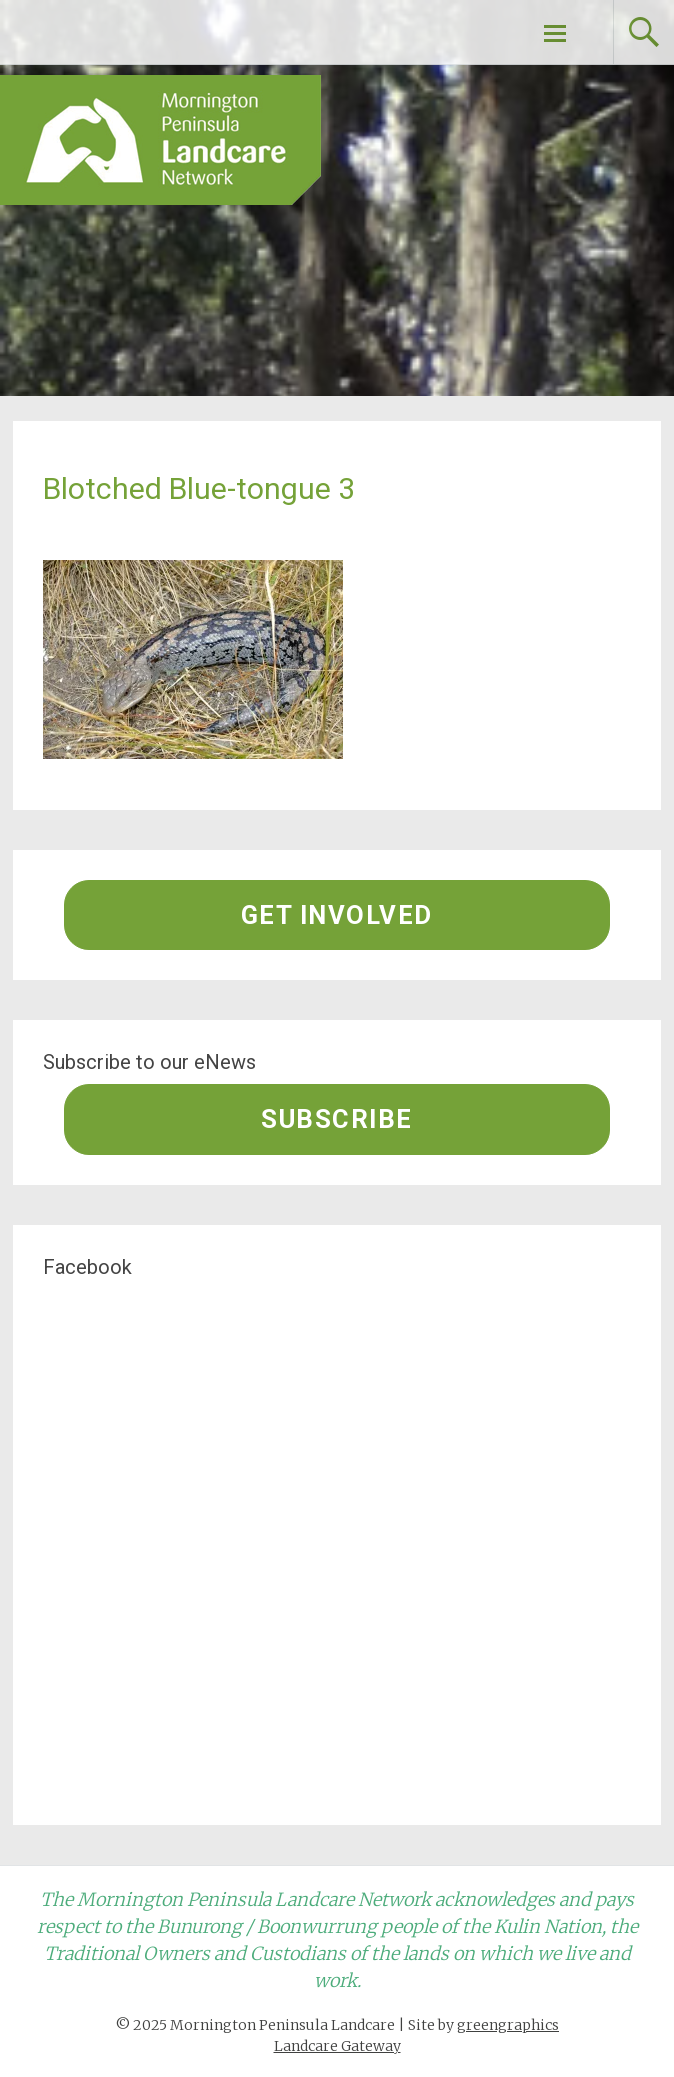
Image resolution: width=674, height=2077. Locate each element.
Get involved (337, 915)
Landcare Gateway (337, 2046)
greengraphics (508, 2025)
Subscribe (337, 1119)
